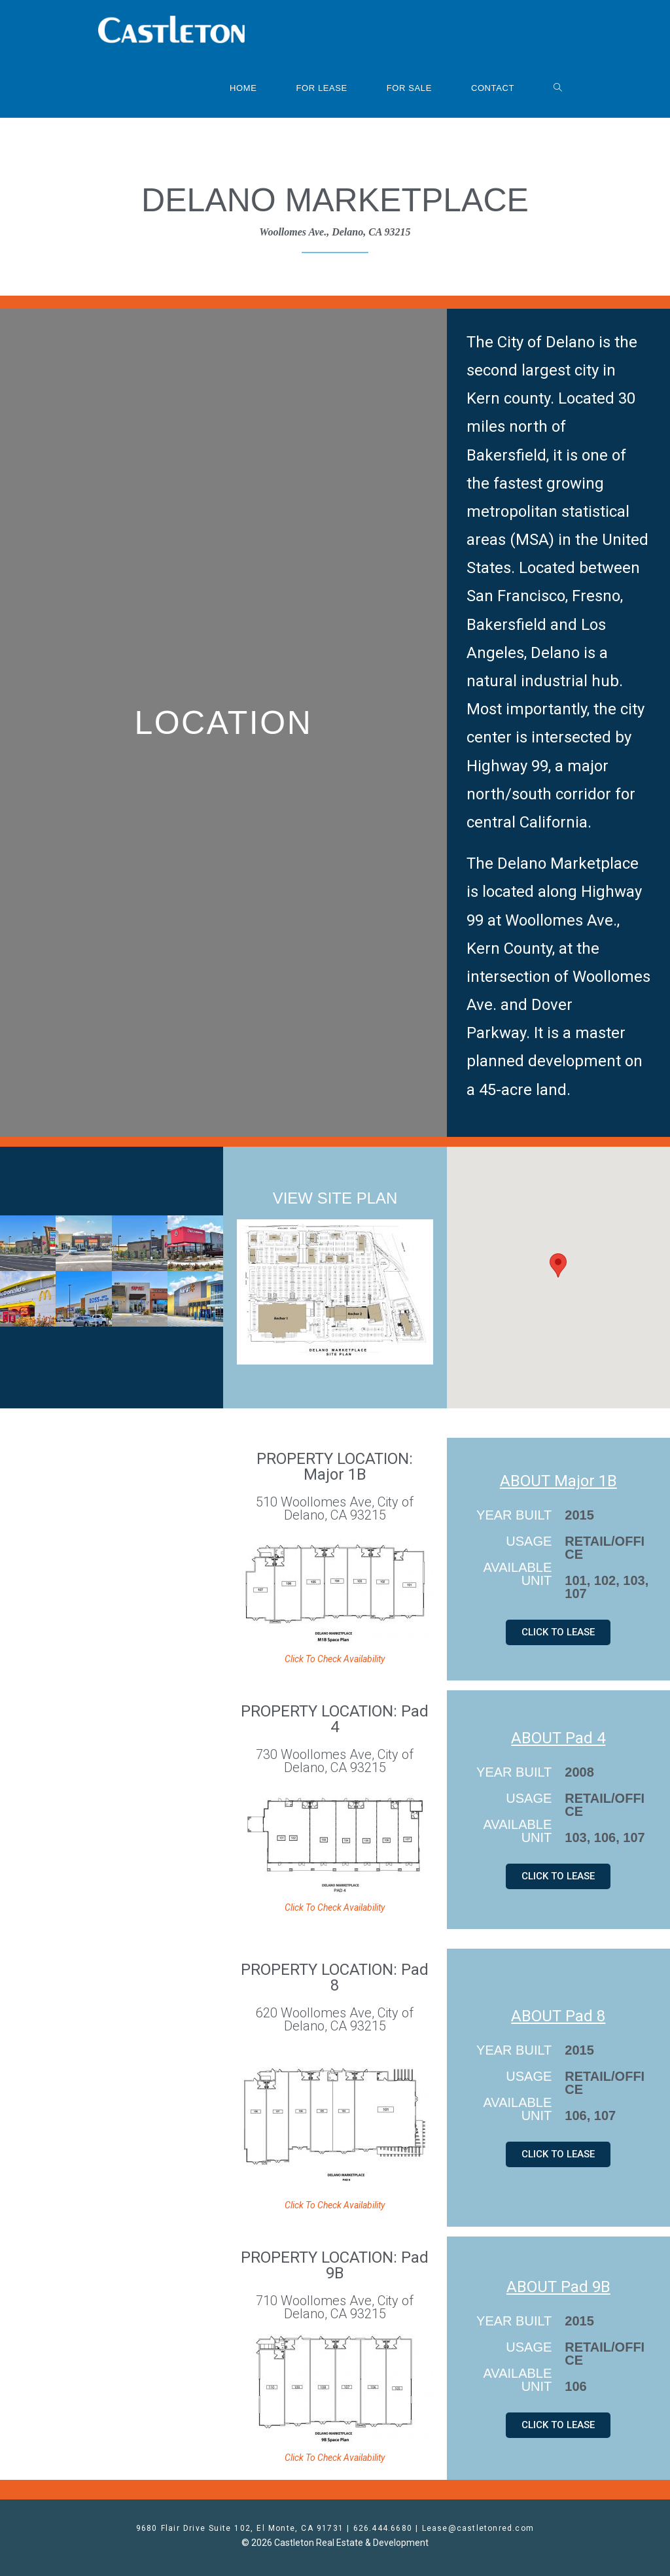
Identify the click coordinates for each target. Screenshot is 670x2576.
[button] (558, 1265)
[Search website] (558, 88)
